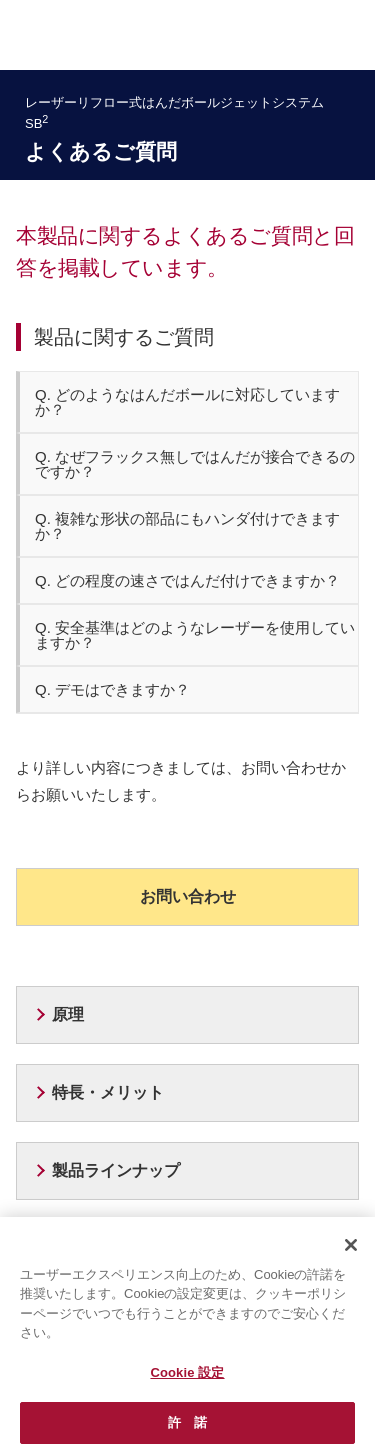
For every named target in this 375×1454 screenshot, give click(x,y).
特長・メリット (108, 1092)
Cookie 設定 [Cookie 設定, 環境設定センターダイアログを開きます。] (187, 1372)
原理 (68, 1014)
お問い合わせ (188, 896)
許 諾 (187, 1422)
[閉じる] (351, 1245)
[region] (187, 1335)
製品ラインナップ (116, 1170)
